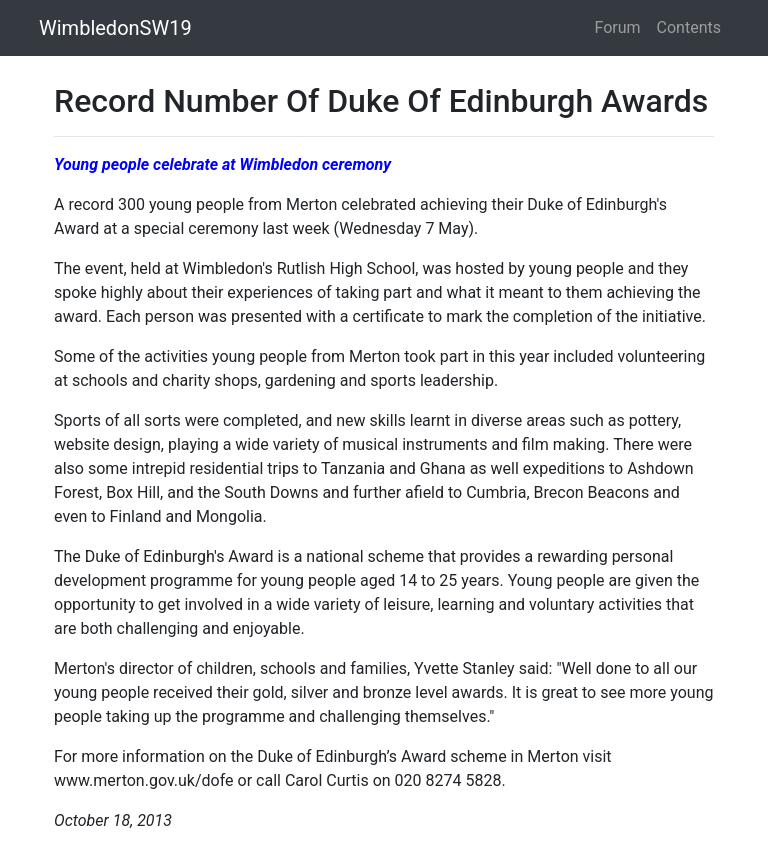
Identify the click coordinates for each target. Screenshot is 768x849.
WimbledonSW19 (115, 28)
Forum (618, 27)
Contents (689, 27)
